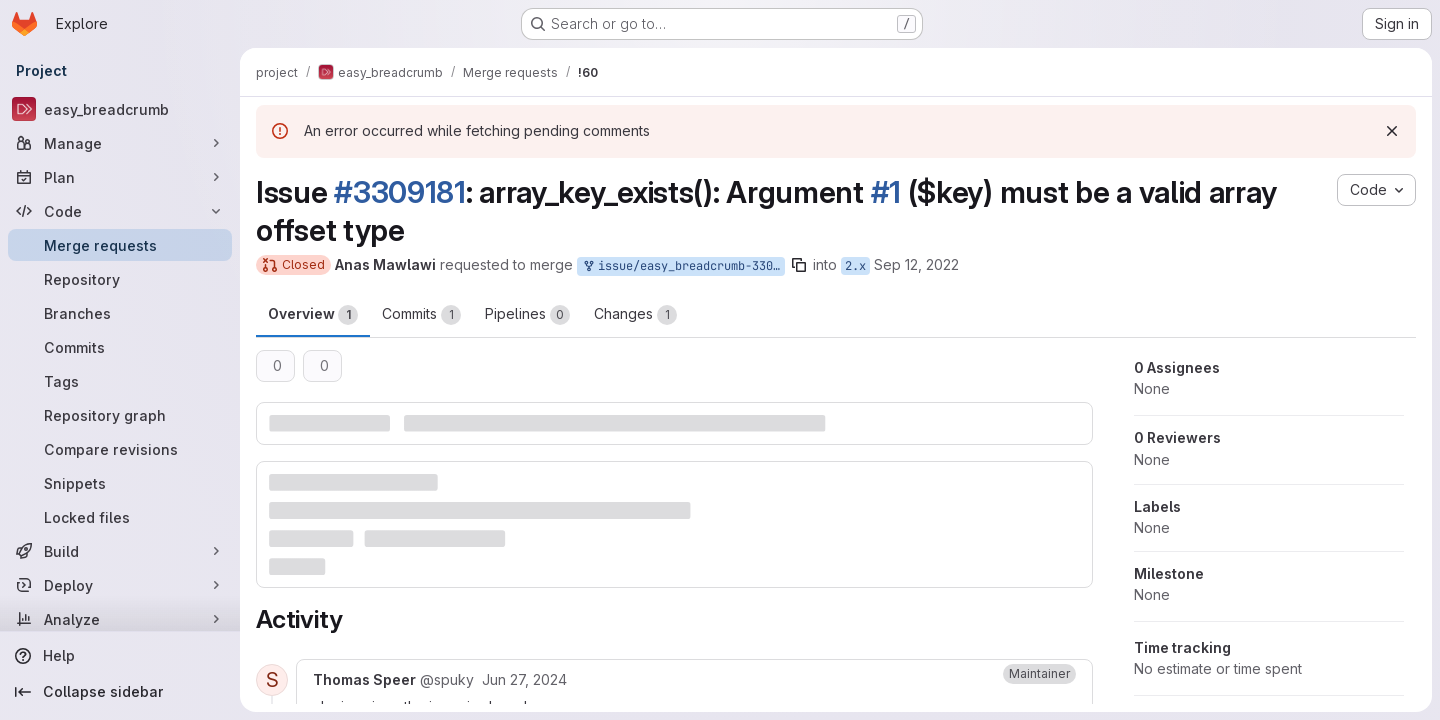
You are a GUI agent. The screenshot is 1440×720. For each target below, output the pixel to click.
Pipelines (527, 315)
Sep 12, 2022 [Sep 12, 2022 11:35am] (916, 264)
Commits (421, 315)
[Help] (120, 656)
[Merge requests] (120, 245)
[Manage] (120, 143)
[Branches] (120, 313)
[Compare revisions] (120, 449)
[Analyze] (120, 619)
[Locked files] (120, 517)
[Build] (120, 551)
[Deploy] (120, 585)
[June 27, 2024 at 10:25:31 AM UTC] (524, 679)
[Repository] (120, 279)
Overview (313, 315)
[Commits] (120, 347)
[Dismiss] (1392, 131)
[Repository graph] (120, 415)
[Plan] (120, 177)
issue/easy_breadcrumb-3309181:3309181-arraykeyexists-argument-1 (683, 266)
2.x (855, 266)
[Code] (120, 211)
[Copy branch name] (799, 265)
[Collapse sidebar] (120, 692)
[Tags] (120, 381)
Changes (635, 315)
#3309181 (400, 192)
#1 (886, 192)
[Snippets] (120, 483)
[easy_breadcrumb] (120, 109)
